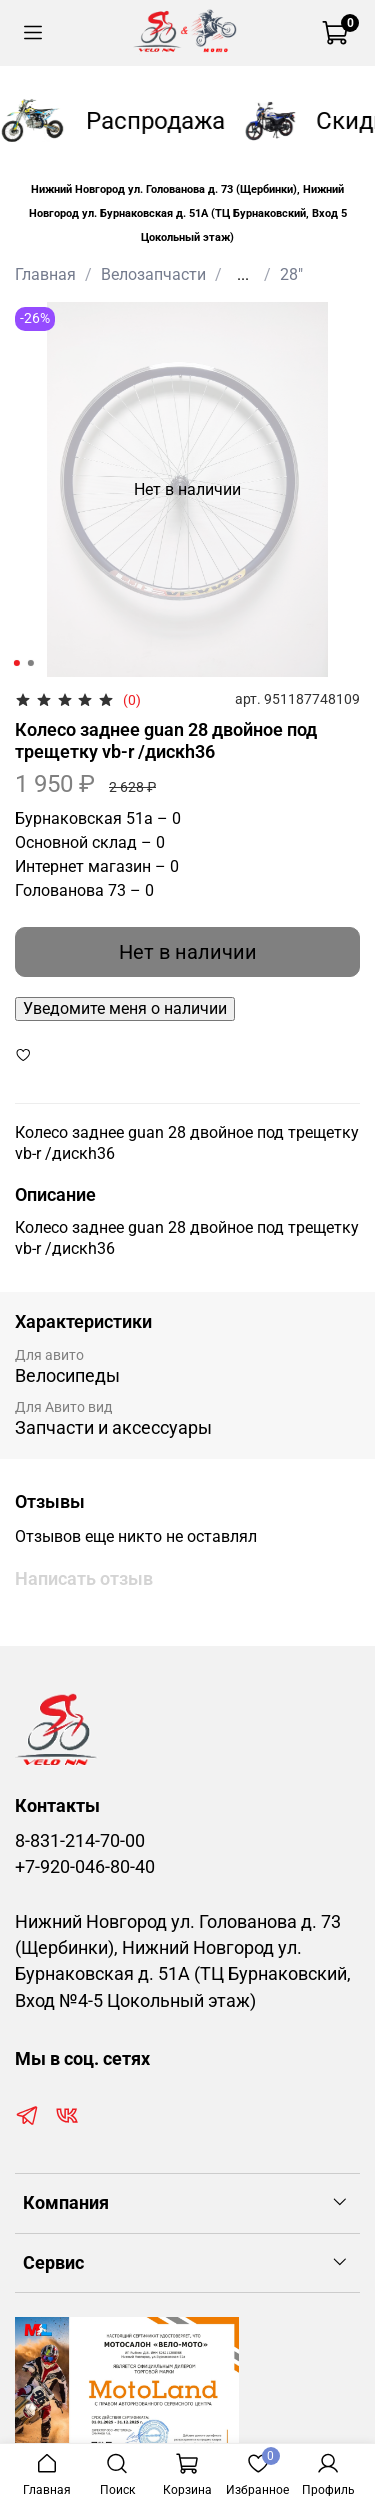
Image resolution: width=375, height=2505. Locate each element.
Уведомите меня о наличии (125, 1008)
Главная (45, 274)
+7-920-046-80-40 (85, 1867)
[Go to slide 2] (30, 663)
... (243, 275)
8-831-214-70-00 (80, 1841)
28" (291, 274)
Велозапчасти (153, 274)
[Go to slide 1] (16, 663)
